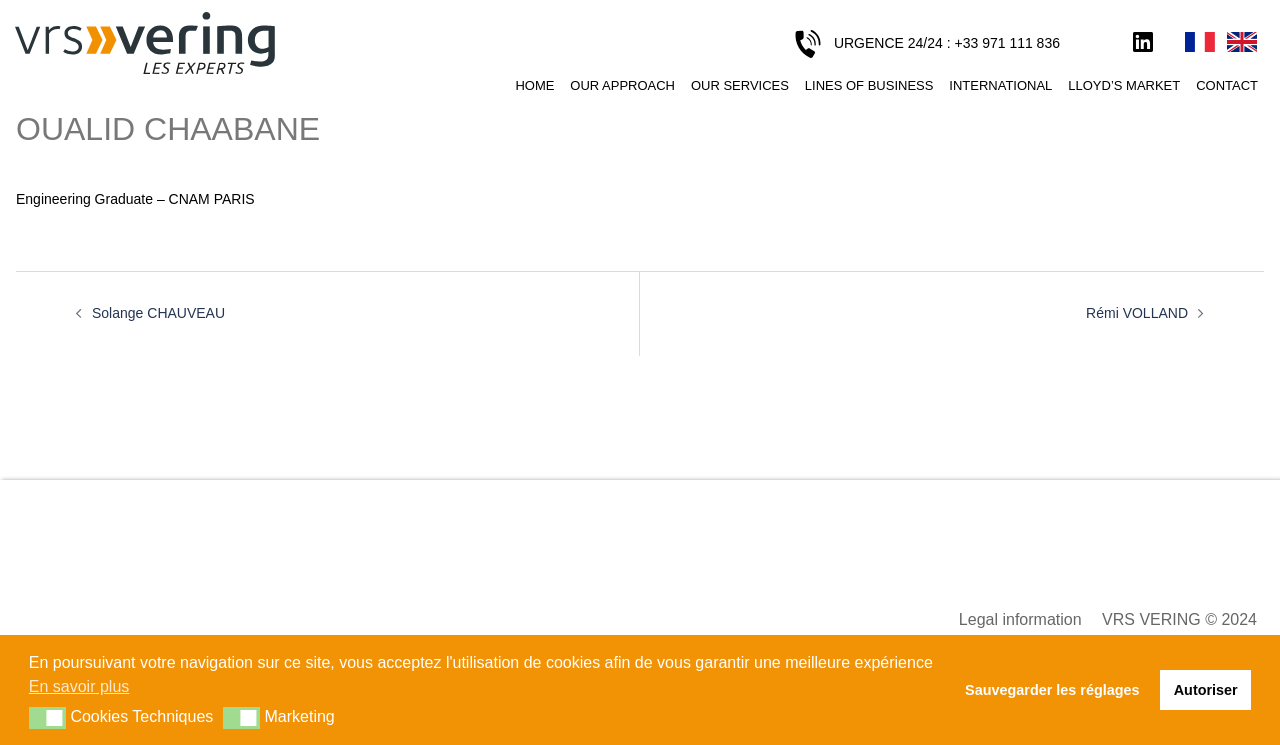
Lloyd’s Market (1124, 85)
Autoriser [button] (1206, 690)
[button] (47, 718)
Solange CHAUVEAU (158, 313)
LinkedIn (1143, 43)
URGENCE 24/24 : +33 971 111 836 (947, 43)
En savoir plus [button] (79, 686)
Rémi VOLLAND (1137, 313)
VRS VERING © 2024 (1179, 619)
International (1000, 85)
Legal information (1020, 619)
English (1242, 43)
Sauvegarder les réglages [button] (1052, 690)
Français (1200, 43)
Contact (1227, 85)
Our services (740, 85)
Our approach (622, 85)
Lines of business (869, 85)
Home (534, 85)
